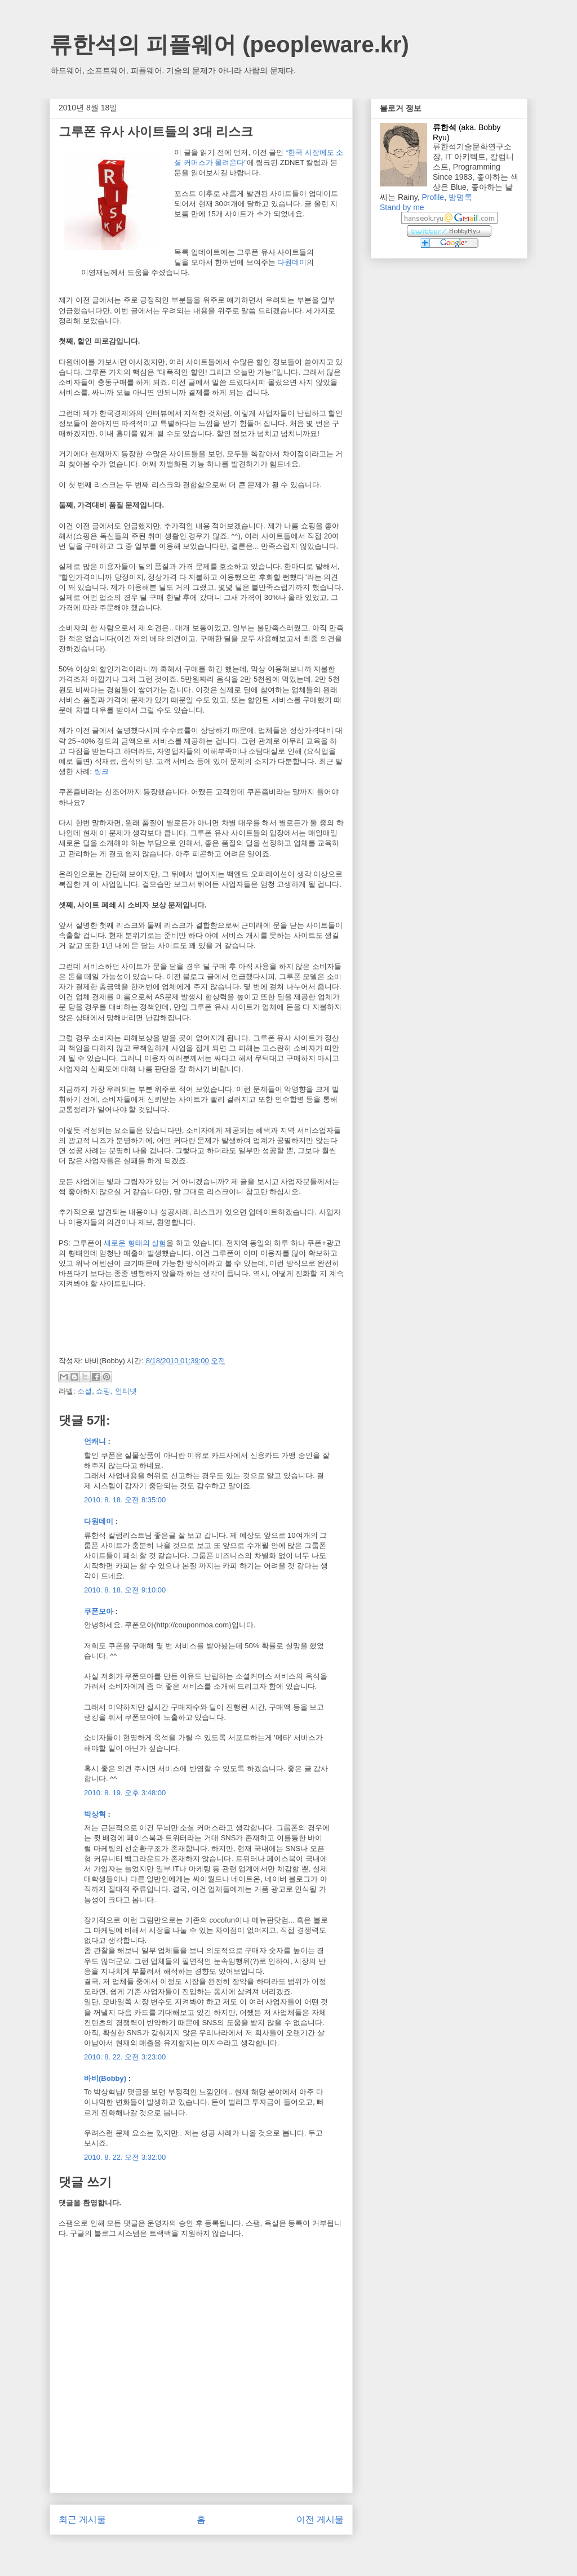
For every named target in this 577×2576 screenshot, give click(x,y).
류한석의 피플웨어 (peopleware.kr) (229, 44)
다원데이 (292, 262)
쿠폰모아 (98, 1611)
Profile (432, 197)
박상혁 (95, 1814)
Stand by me (402, 207)
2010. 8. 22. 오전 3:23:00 (125, 2057)
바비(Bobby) (105, 2078)
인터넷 (126, 1391)
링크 (101, 771)
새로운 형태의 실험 (135, 1243)
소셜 (84, 1391)
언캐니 (95, 1441)
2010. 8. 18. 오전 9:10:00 (125, 1590)
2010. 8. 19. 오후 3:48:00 (125, 1792)
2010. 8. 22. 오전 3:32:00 (125, 2157)
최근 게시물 (82, 2519)
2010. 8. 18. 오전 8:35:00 (125, 1500)
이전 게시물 (320, 2519)
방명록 (460, 197)
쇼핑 (103, 1391)
